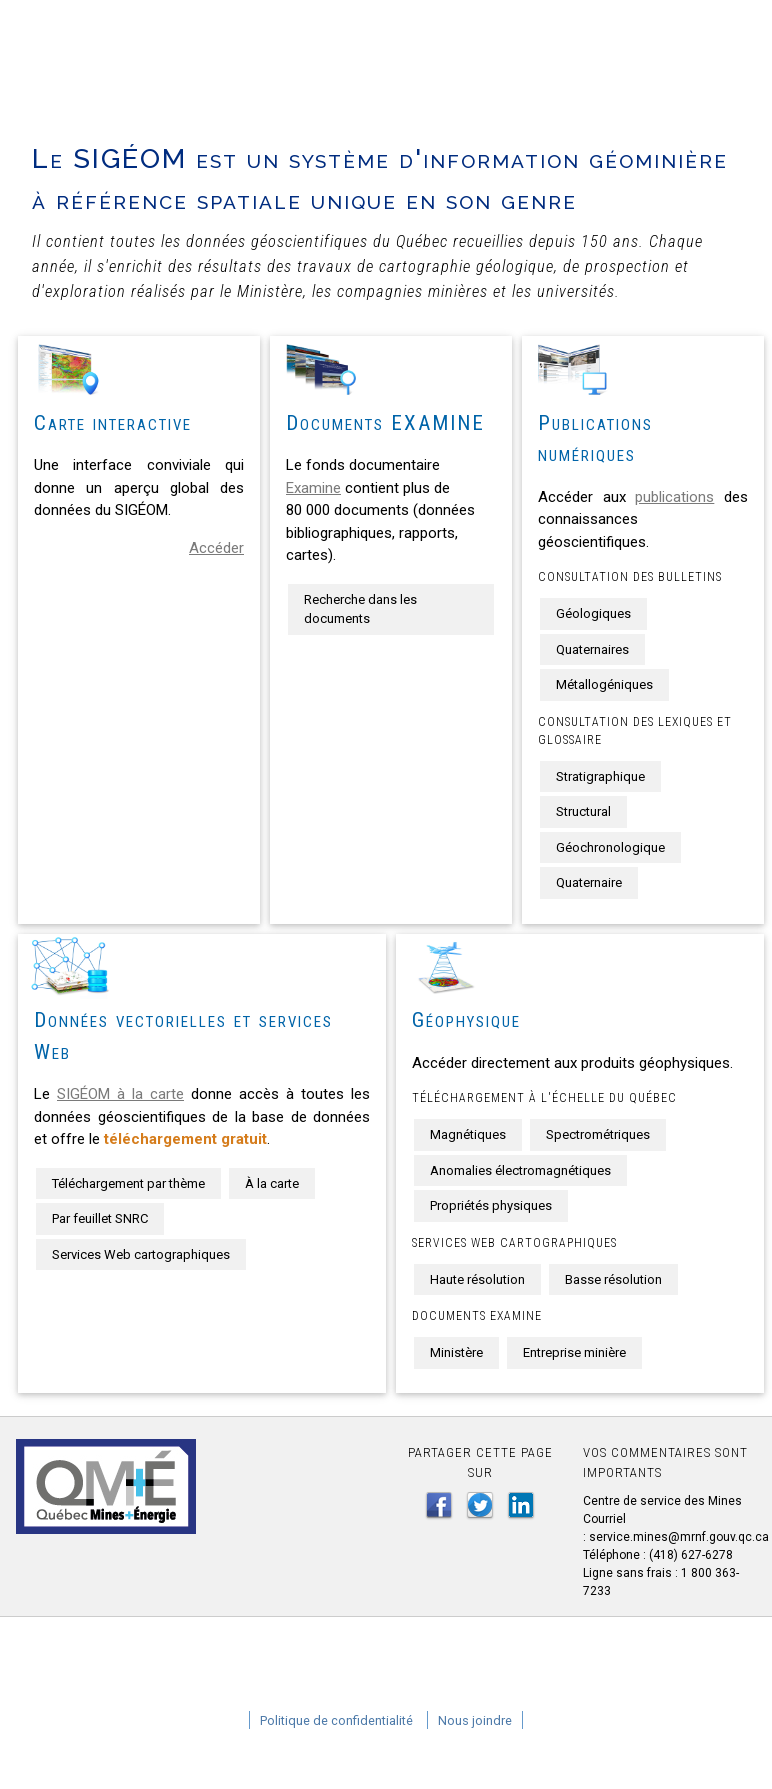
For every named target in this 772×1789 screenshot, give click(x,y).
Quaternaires (592, 649)
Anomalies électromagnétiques (520, 1170)
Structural (583, 811)
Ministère (456, 1352)
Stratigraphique (600, 776)
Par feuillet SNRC (100, 1218)
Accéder (216, 548)
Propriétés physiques (491, 1205)
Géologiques (593, 613)
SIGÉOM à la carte (120, 1094)
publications (674, 497)
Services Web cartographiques (141, 1254)
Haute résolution (477, 1279)
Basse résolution (613, 1279)
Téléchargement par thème (128, 1183)
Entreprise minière (574, 1352)
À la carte (272, 1183)
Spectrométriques (598, 1134)
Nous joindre (475, 1720)
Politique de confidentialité (336, 1720)
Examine (313, 488)
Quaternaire (589, 882)
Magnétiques (468, 1134)
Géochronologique (610, 847)
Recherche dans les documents (360, 609)
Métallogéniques (604, 684)
